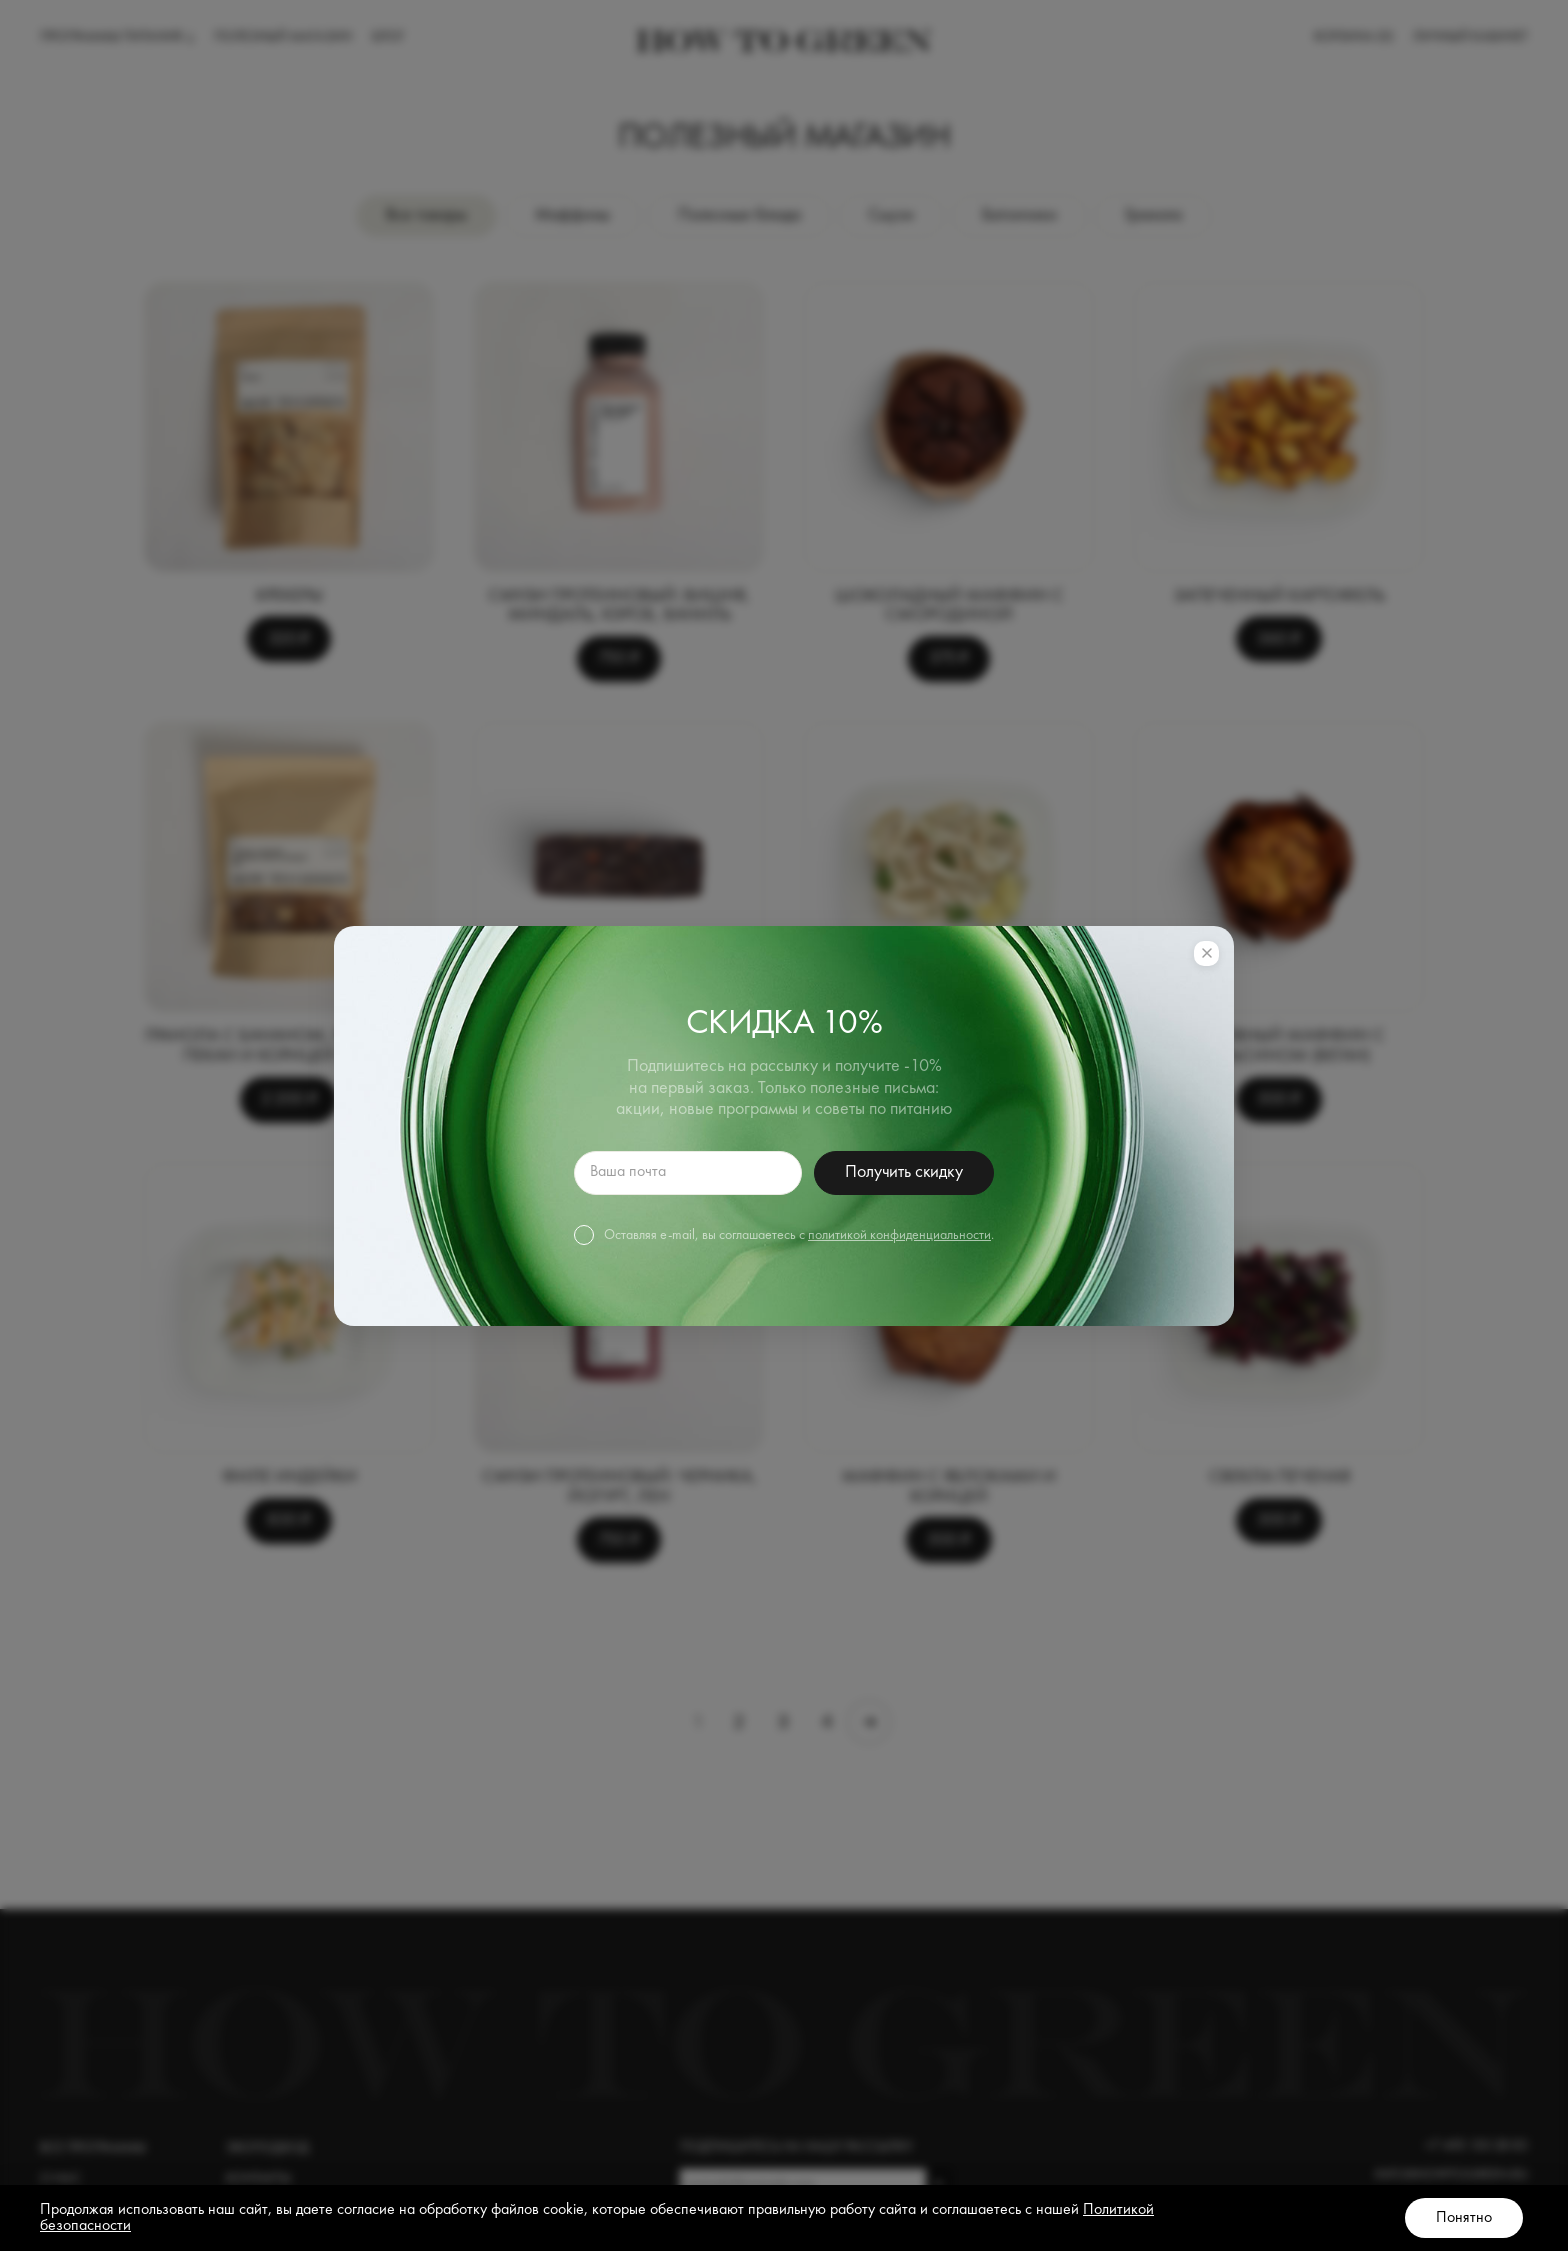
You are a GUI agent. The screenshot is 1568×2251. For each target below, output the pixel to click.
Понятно (1464, 2218)
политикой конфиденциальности (899, 1235)
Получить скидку (903, 1172)
